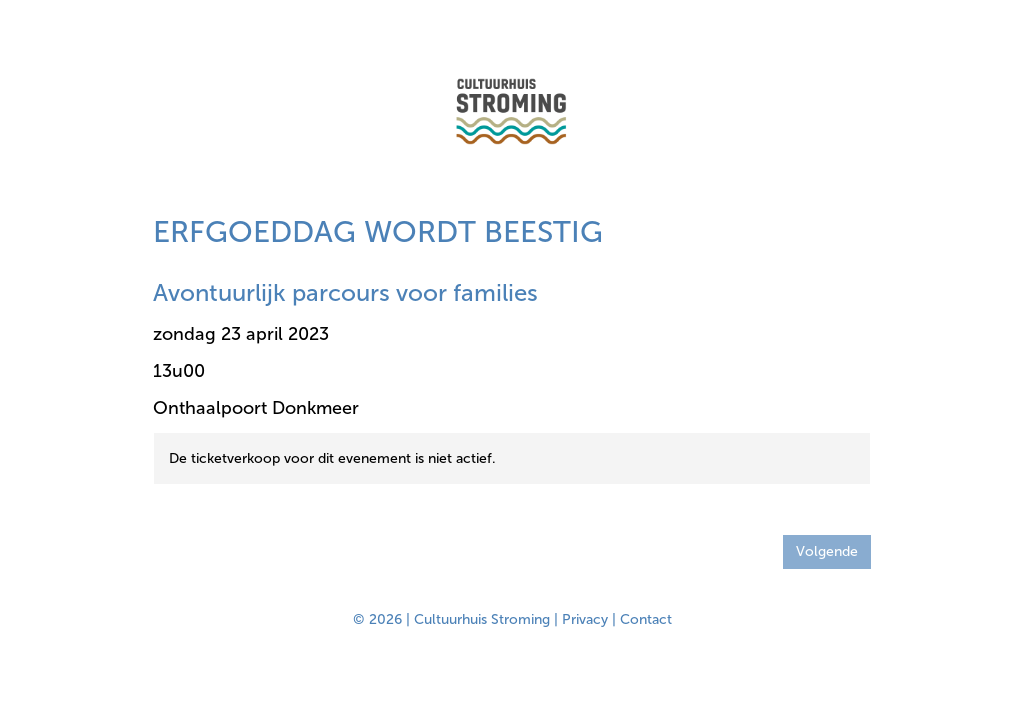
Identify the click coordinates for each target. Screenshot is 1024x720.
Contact (646, 619)
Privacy (585, 619)
